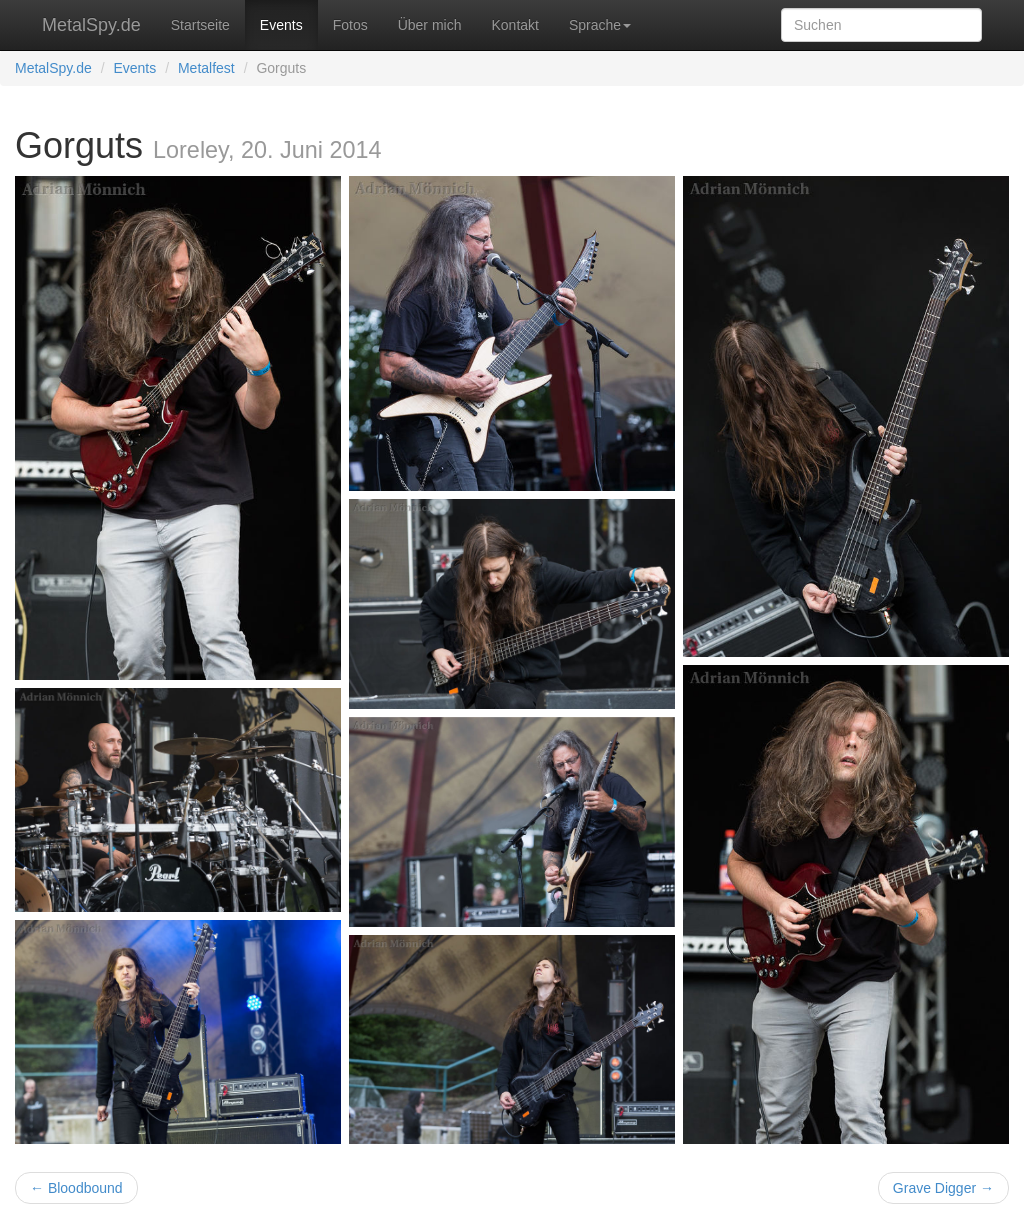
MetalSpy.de (91, 25)
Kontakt (514, 25)
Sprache (600, 25)
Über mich (430, 25)
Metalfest (206, 68)
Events (281, 25)
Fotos (350, 25)
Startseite (200, 25)
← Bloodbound (76, 1188)
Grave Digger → (943, 1188)
